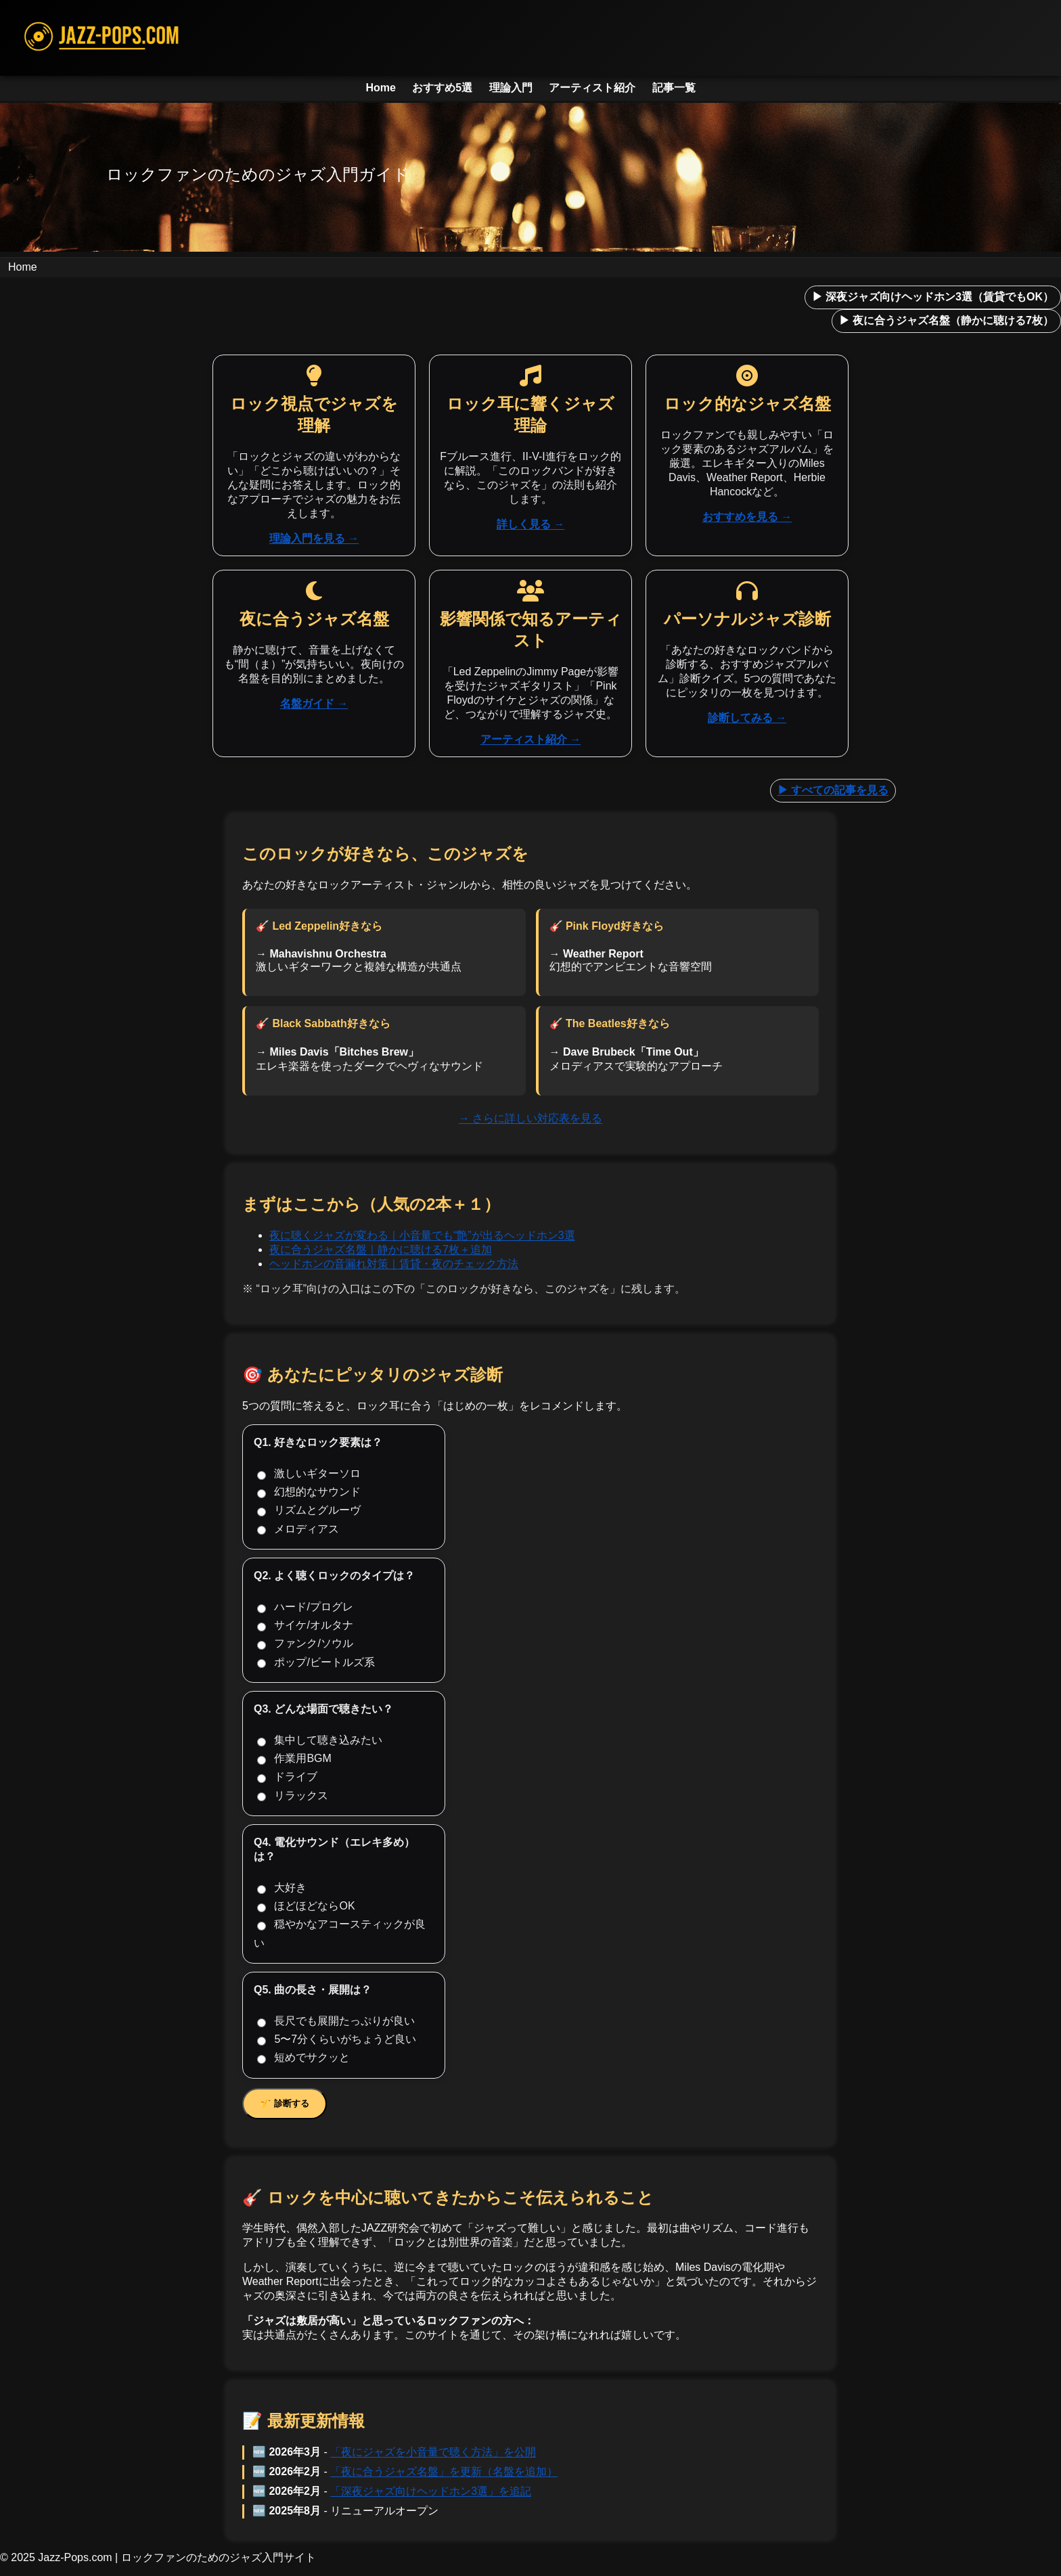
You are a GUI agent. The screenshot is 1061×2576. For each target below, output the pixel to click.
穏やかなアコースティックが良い (340, 1933)
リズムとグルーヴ (309, 1510)
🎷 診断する (284, 2103)
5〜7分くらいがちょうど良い (336, 2039)
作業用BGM (294, 1759)
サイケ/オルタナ (305, 1625)
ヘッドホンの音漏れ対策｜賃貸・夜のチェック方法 (393, 1263)
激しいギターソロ (309, 1474)
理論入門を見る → (314, 538)
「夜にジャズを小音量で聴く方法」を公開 (433, 2452)
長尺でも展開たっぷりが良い (336, 2021)
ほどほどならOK (306, 1906)
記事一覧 (674, 87)
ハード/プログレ (305, 1607)
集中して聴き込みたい (319, 1740)
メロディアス (298, 1529)
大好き (282, 1888)
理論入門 (511, 87)
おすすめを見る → (747, 516)
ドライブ (287, 1777)
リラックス (292, 1796)
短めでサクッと (303, 2058)
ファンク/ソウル (305, 1643)
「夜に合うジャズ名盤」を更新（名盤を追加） (444, 2471)
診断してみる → (747, 717)
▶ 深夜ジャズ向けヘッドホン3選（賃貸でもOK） (933, 296)
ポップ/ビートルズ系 (316, 1662)
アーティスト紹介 (592, 87)
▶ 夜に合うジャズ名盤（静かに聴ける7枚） (946, 320)
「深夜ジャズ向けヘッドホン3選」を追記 (430, 2491)
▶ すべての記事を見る (832, 790)
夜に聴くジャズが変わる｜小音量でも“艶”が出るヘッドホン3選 (422, 1235)
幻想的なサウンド (309, 1492)
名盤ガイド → (314, 703)
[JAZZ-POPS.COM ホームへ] (530, 38)
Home (380, 87)
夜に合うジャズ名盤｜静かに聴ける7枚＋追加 (380, 1249)
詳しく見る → (530, 524)
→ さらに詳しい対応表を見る (530, 1118)
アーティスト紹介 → (530, 739)
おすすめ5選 (442, 87)
